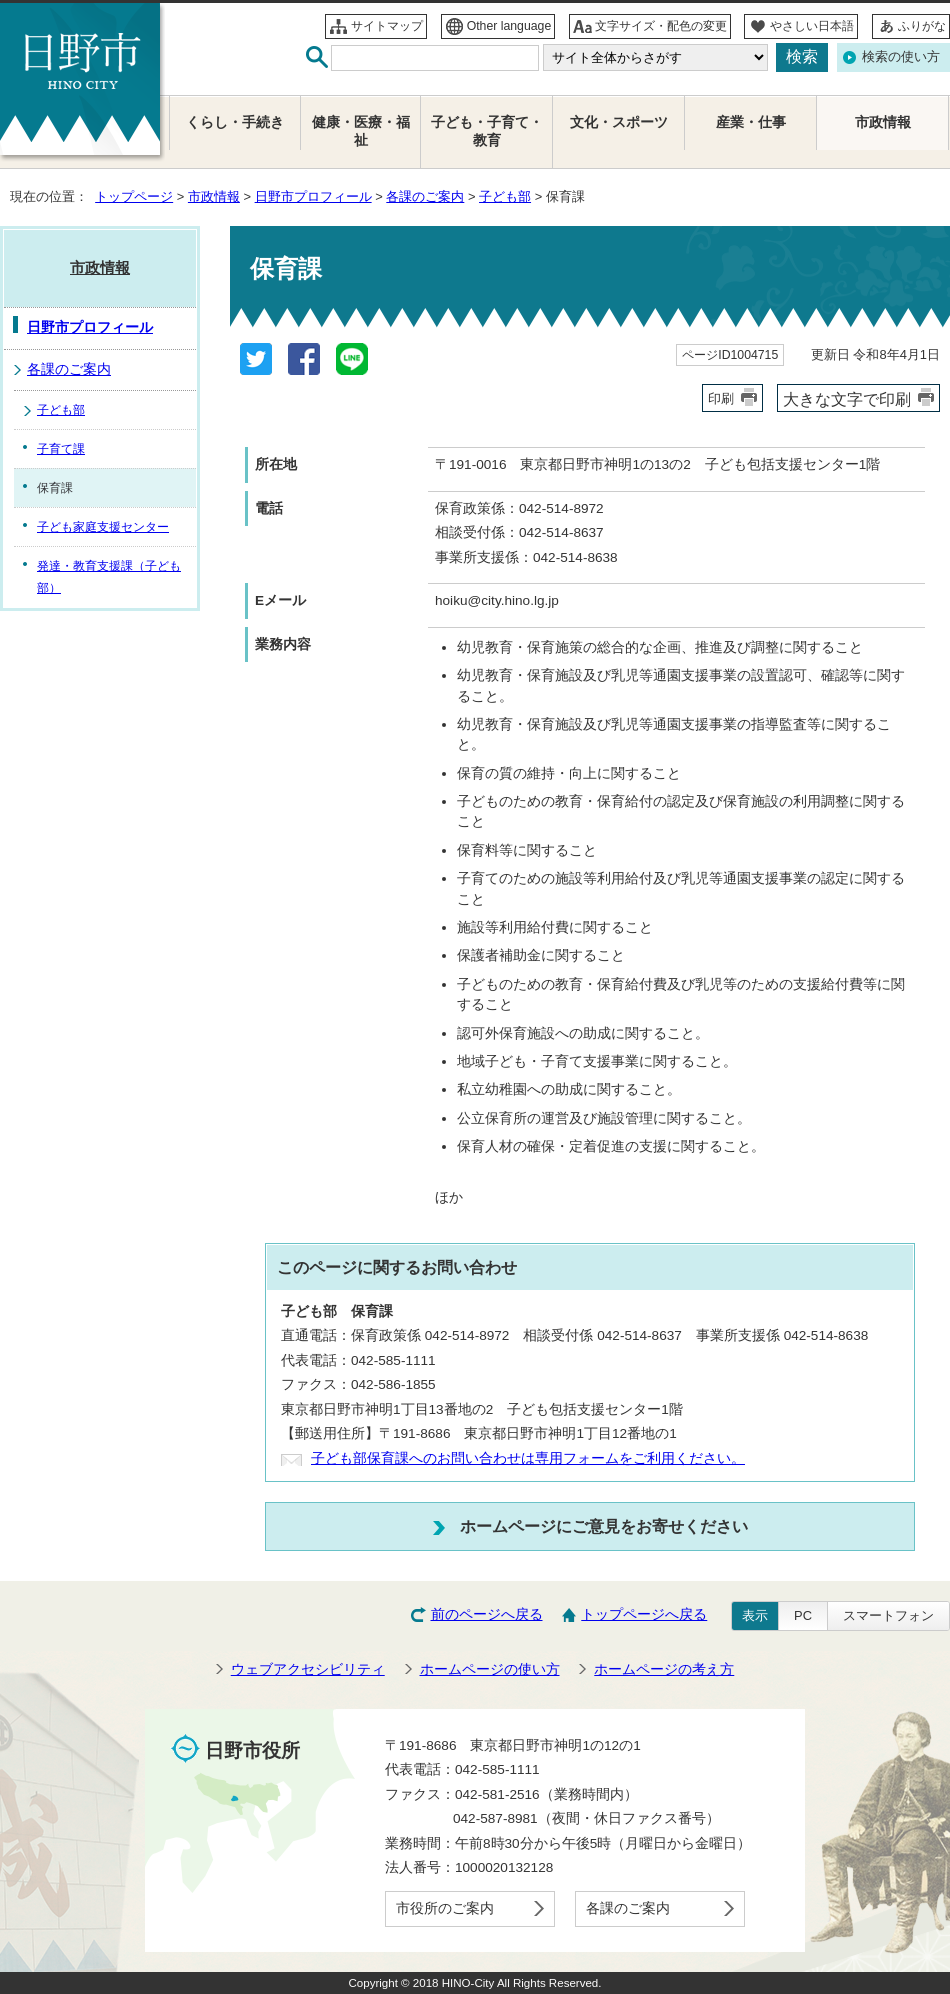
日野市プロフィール (313, 196)
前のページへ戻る (487, 1614)
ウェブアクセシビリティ (308, 1669)
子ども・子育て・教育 (487, 131)
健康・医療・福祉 (361, 131)
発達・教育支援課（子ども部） (109, 577)
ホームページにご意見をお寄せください (604, 1526)
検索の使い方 (901, 56)
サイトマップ (387, 26)
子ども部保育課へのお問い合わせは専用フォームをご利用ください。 (528, 1458)
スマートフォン (888, 1615)
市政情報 (214, 196)
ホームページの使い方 (490, 1669)
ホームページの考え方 (664, 1669)
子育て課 (61, 449)
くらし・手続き (235, 122)
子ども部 (505, 196)
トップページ (134, 196)
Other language (509, 26)
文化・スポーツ (619, 122)
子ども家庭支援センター (103, 527)
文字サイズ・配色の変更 (661, 26)
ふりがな (922, 26)
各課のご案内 (425, 196)
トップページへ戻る (644, 1614)
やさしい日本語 (812, 26)
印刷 (721, 398)
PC (803, 1615)
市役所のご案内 (445, 1908)
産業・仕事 (751, 122)
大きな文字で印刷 (847, 399)
